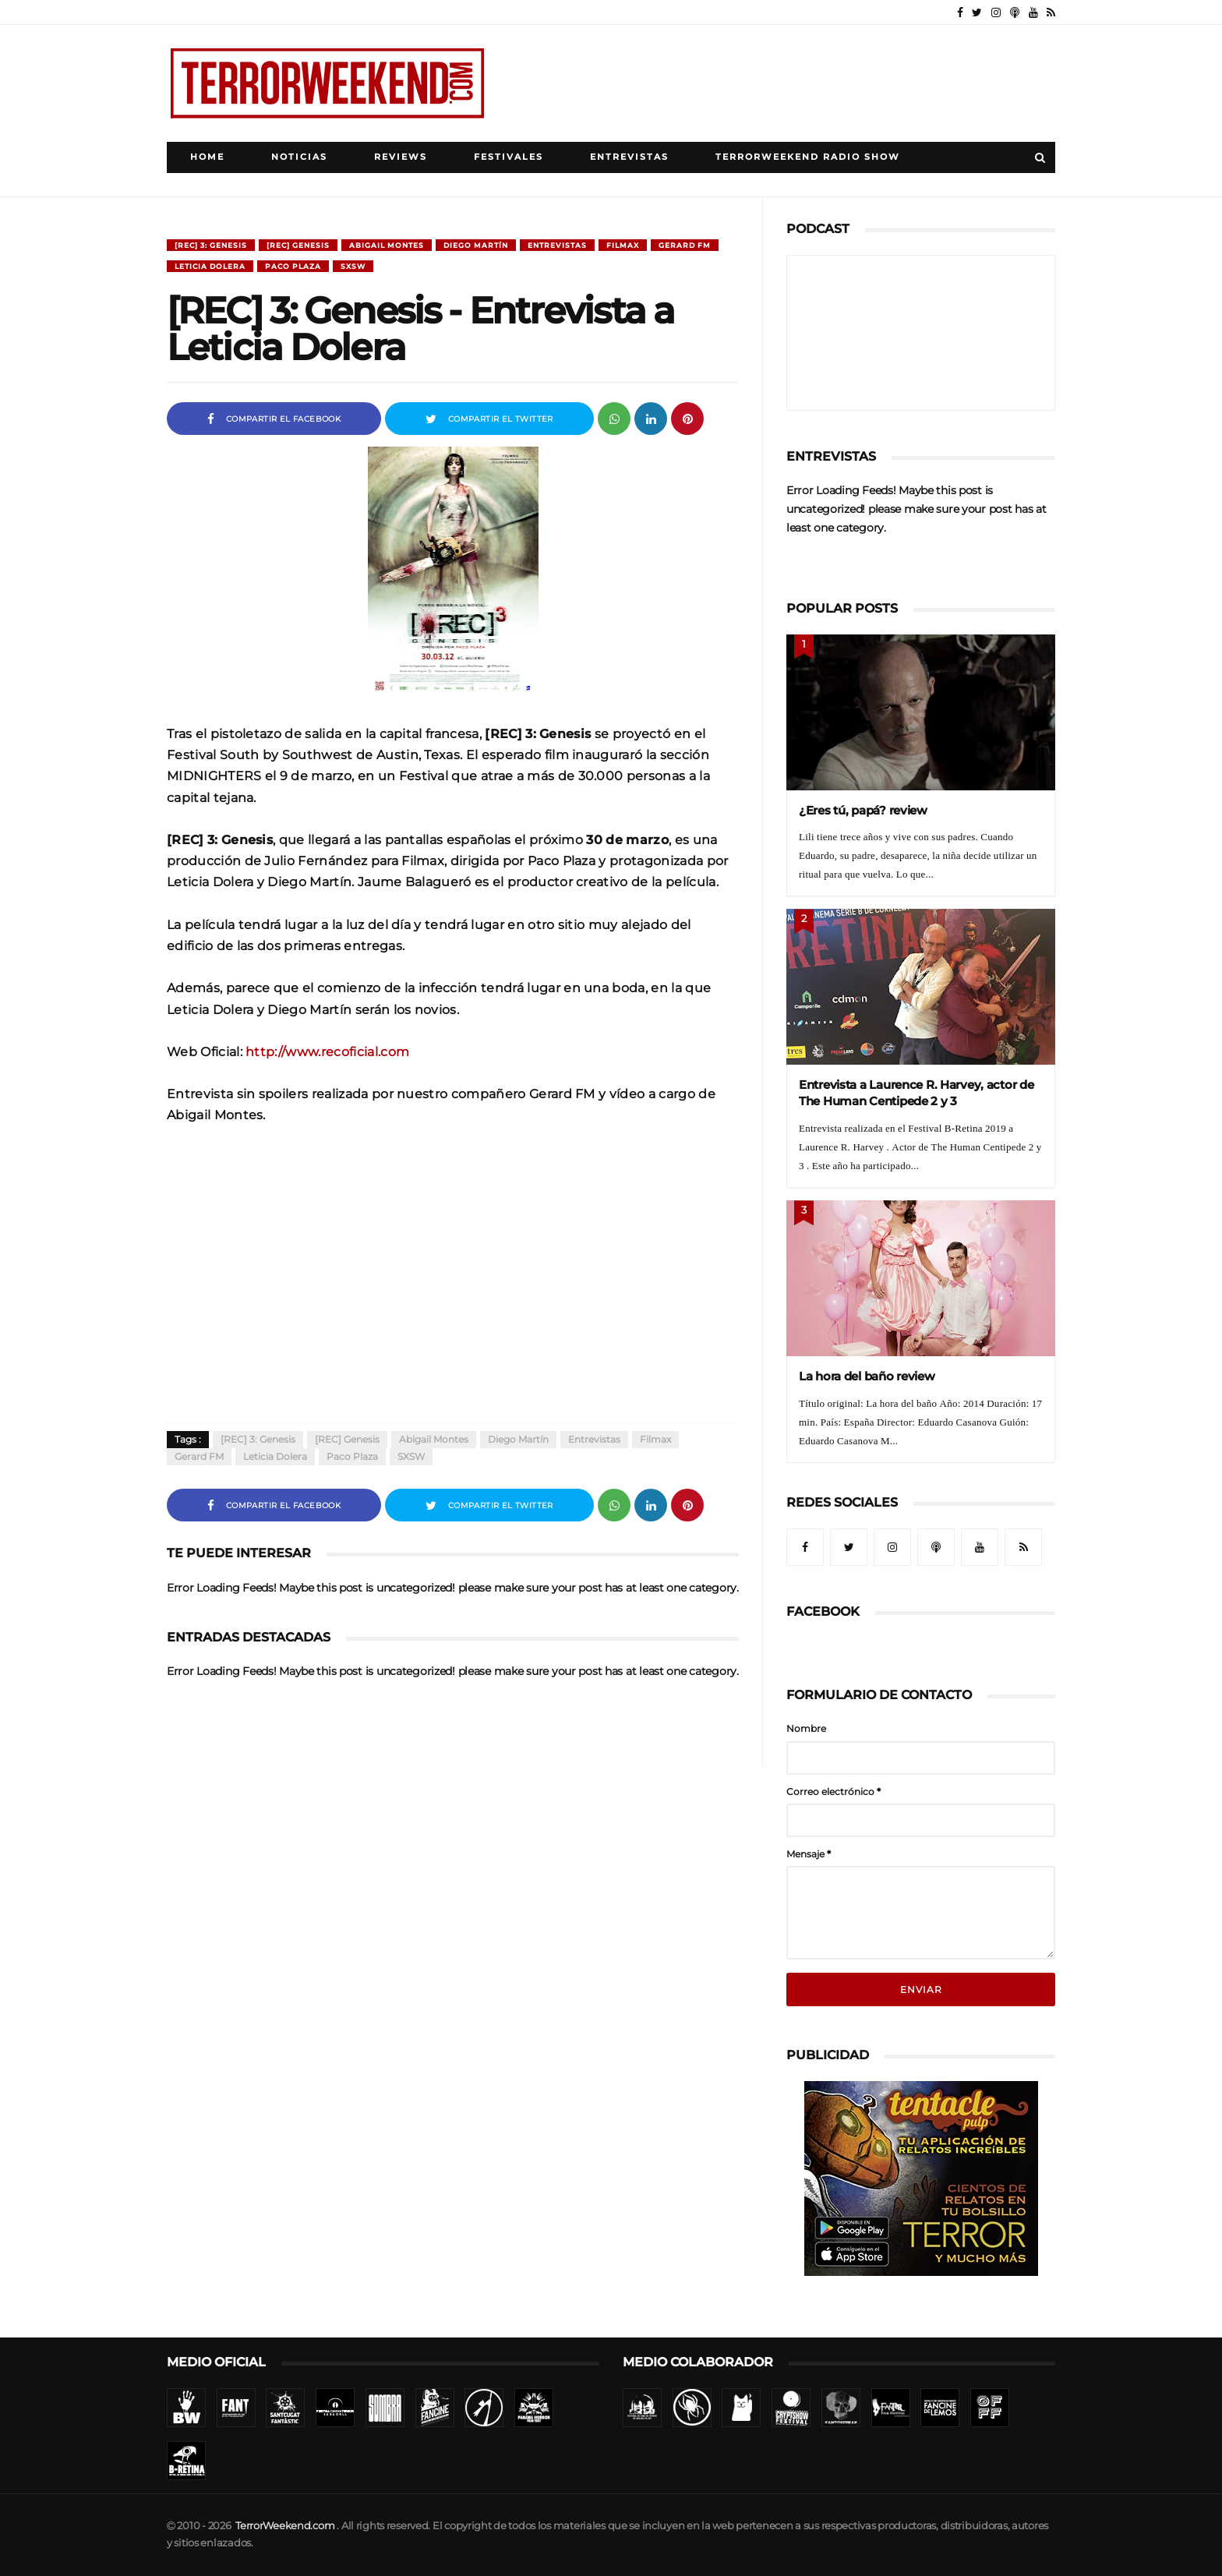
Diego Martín (475, 245)
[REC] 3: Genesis (211, 245)
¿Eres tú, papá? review (863, 810)
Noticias (299, 157)
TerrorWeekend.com (284, 2526)
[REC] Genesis (298, 245)
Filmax (622, 245)
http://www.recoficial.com (327, 1051)
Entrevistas (629, 157)
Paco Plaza (293, 266)
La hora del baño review (867, 1376)
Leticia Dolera (210, 266)
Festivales (508, 157)
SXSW (353, 266)
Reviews (400, 157)
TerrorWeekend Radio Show (807, 157)
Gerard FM (685, 245)
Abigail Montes (386, 245)
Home (207, 157)
